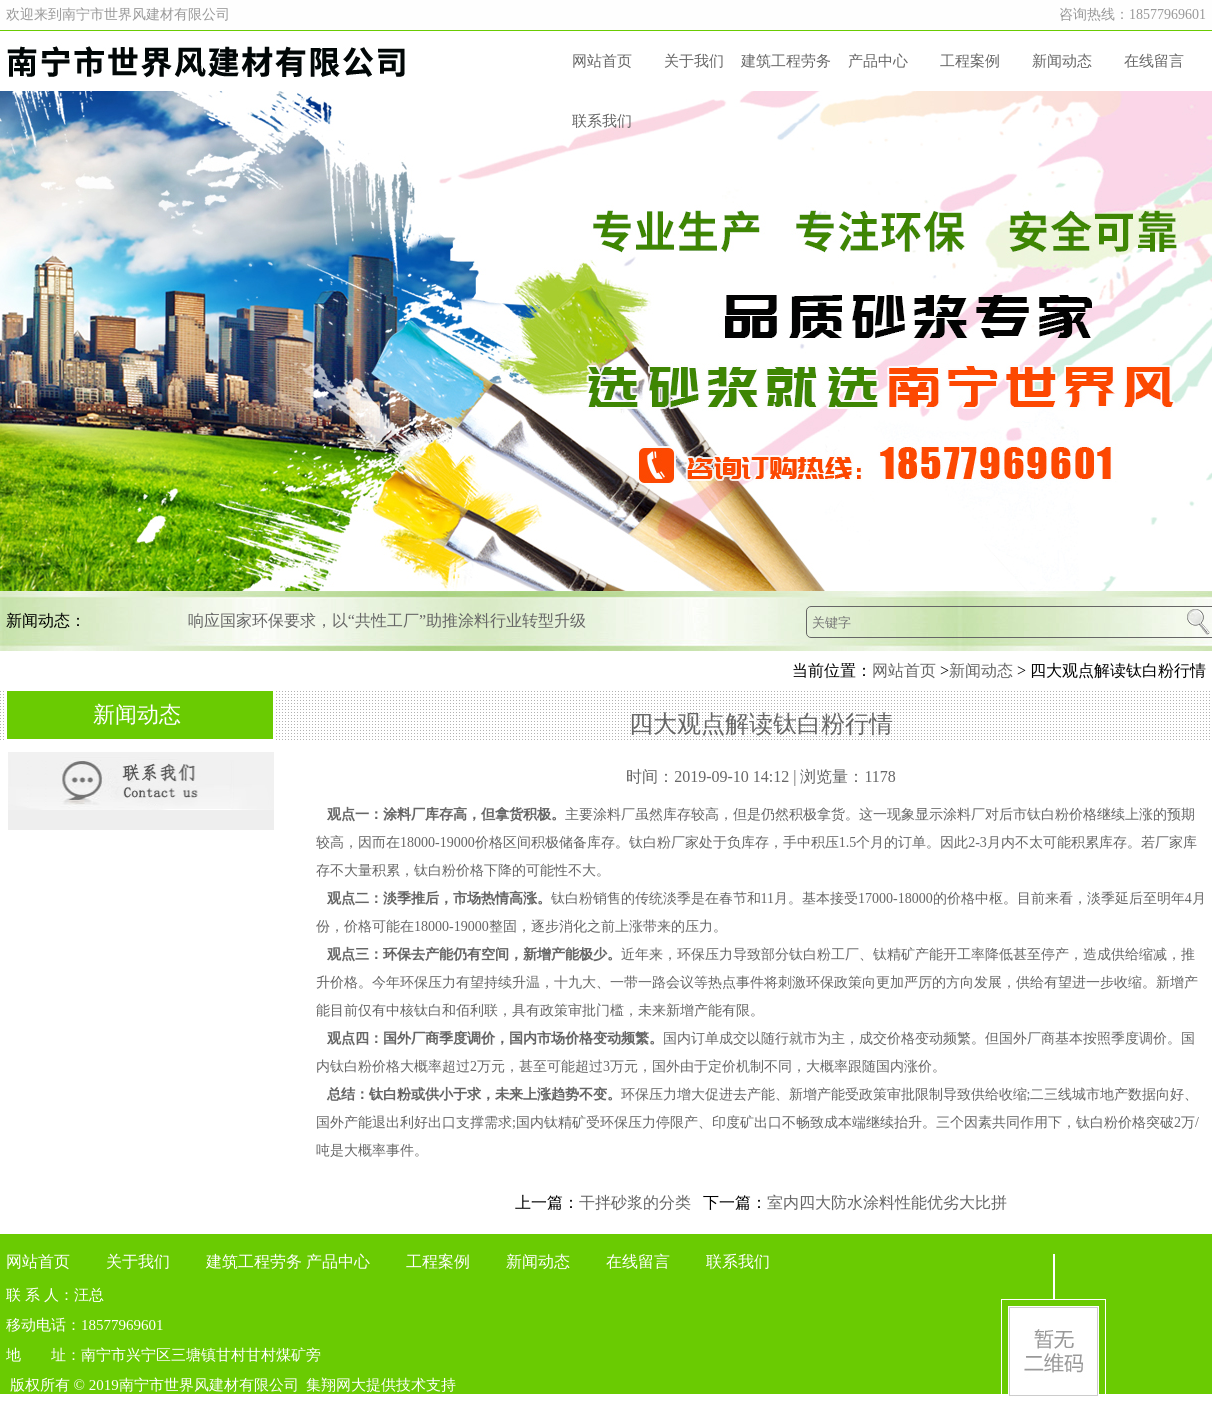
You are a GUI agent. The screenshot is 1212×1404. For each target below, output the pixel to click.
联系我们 (602, 121)
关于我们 (694, 61)
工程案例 (970, 61)
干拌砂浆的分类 (635, 1202)
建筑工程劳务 (786, 61)
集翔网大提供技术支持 (381, 1385)
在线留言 (1154, 61)
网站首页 (602, 61)
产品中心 (878, 61)
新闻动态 (1062, 61)
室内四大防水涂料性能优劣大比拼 (887, 1202)
